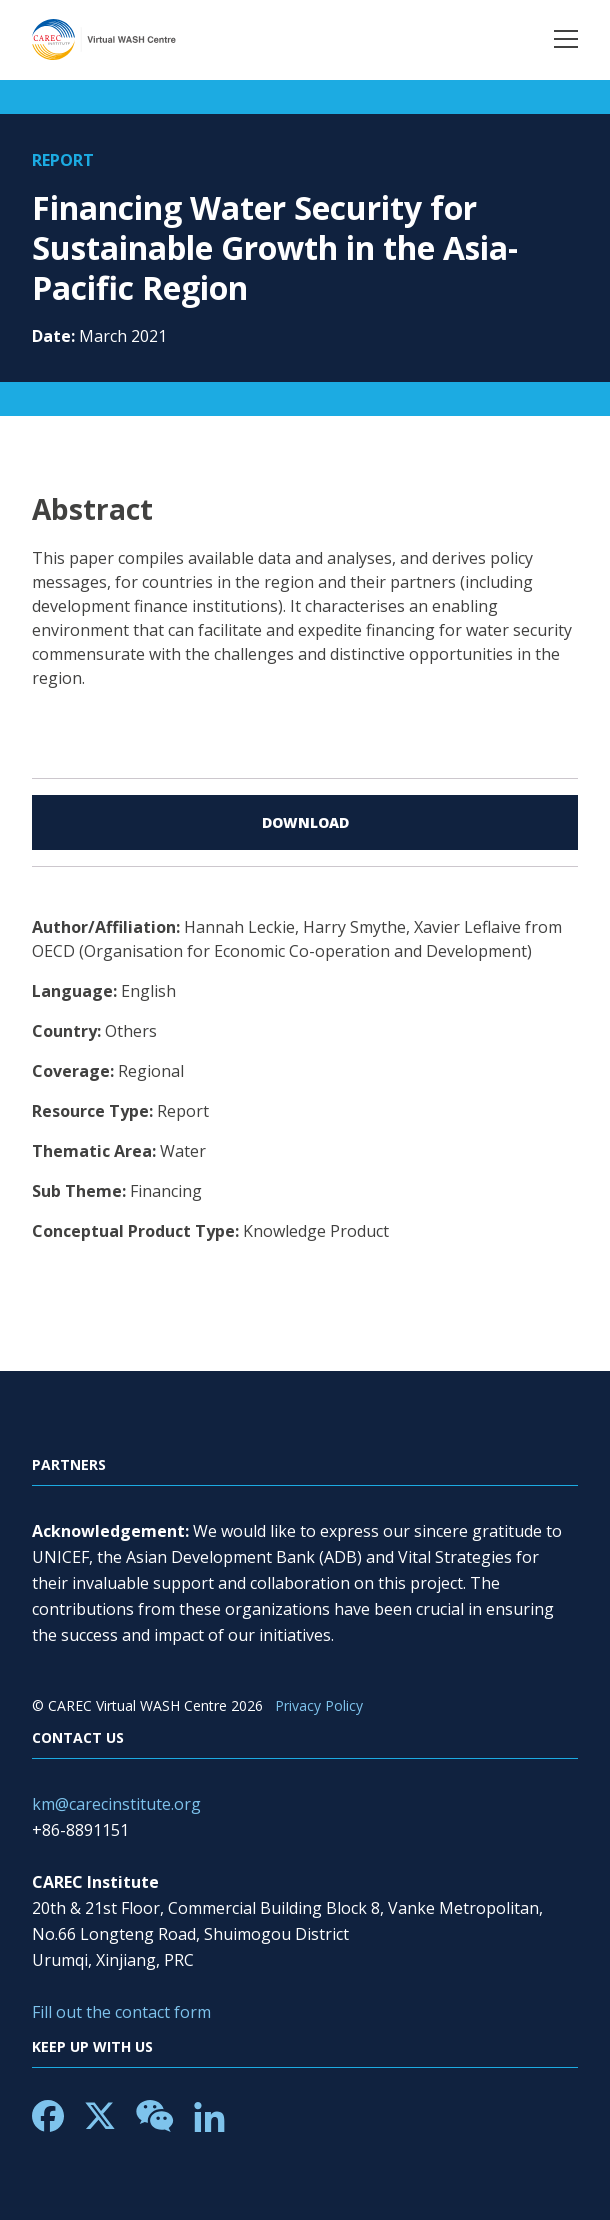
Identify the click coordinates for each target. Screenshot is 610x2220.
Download (305, 822)
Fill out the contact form (121, 2012)
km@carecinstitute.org (116, 1804)
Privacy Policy (319, 1705)
